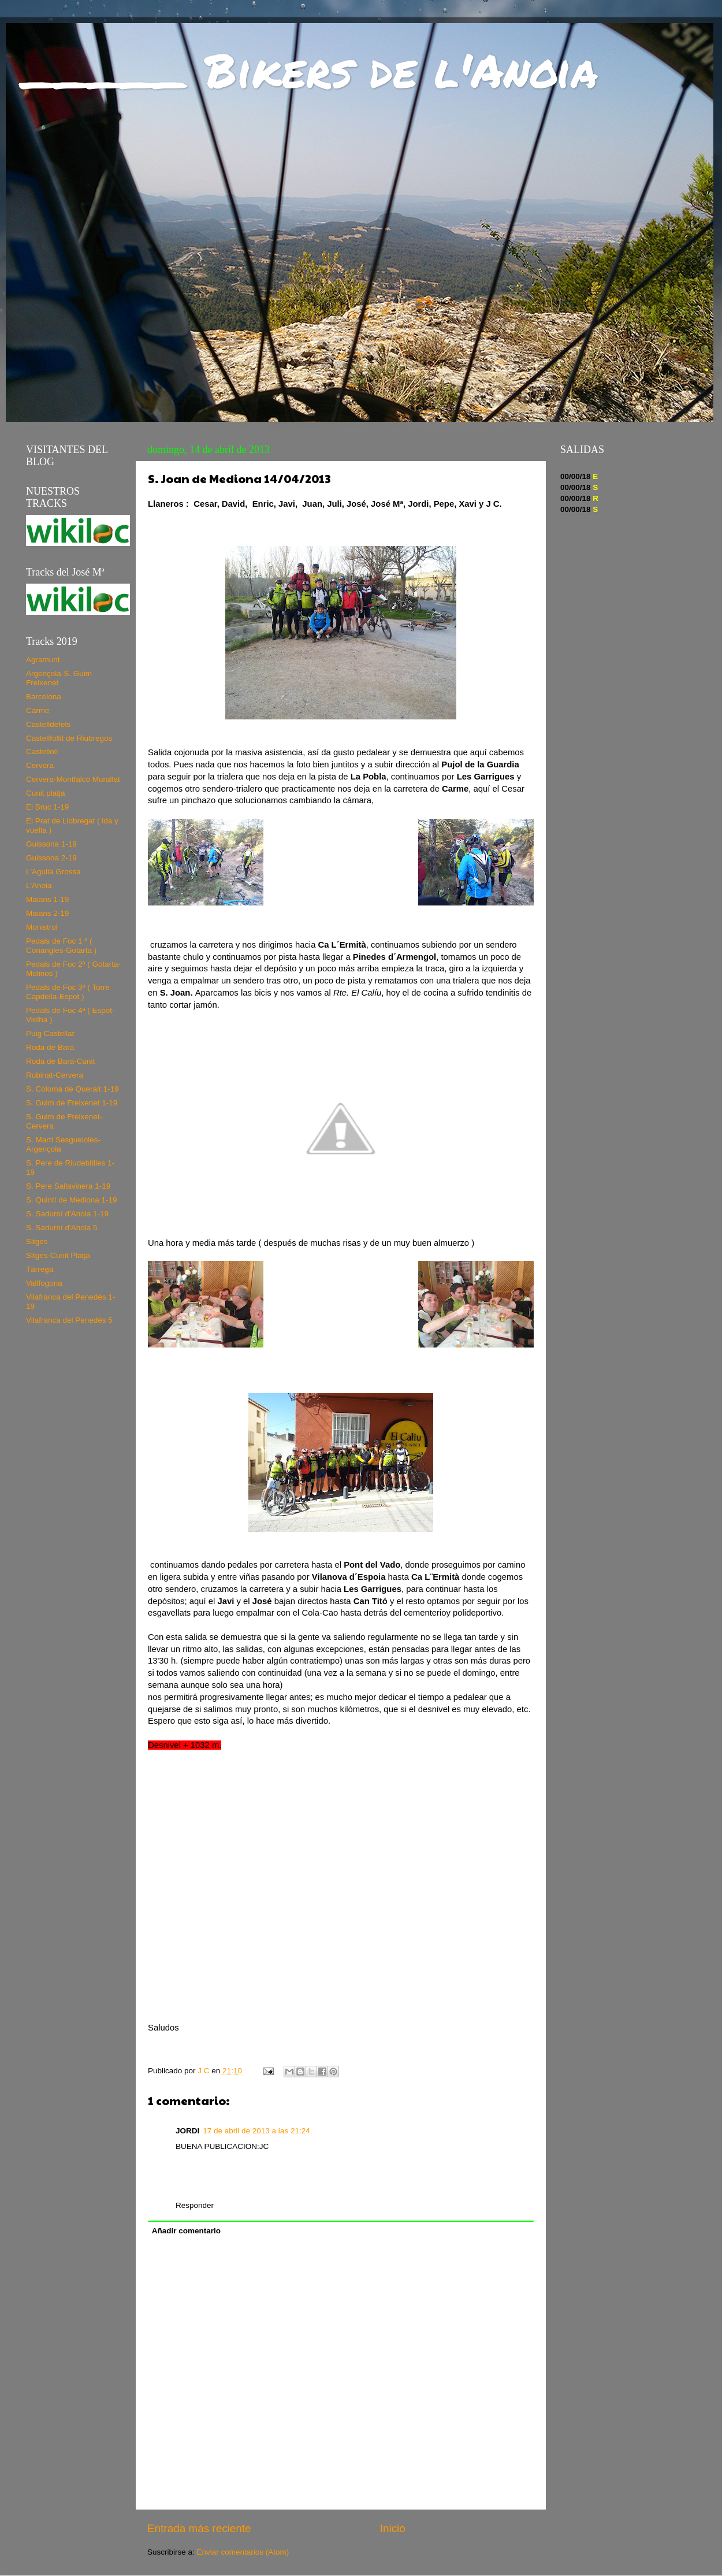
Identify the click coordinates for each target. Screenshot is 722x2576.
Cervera (40, 765)
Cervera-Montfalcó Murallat (73, 779)
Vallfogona (44, 1283)
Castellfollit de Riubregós (69, 738)
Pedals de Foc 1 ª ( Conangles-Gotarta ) (61, 946)
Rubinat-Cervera (54, 1075)
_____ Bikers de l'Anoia (310, 69)
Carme (38, 710)
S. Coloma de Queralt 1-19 (72, 1089)
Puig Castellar (50, 1033)
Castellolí (42, 751)
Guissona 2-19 (51, 857)
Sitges (37, 1241)
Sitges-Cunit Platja (58, 1255)
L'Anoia (39, 885)
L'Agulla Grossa (53, 871)
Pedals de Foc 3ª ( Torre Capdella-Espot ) (68, 992)
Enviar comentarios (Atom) (243, 2552)
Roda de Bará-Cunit (60, 1061)
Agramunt (43, 659)
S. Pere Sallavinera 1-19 (68, 1186)
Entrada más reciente (199, 2528)
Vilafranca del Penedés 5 (69, 1320)
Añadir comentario (186, 2230)
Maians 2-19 (47, 913)
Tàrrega (39, 1269)
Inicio (392, 2528)
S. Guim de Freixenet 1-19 (71, 1102)
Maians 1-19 (47, 899)
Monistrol (42, 927)
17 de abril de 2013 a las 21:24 (256, 2130)
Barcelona (43, 696)
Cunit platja (45, 793)
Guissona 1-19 (51, 844)
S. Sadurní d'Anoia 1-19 (67, 1213)
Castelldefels (48, 724)
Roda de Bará (50, 1047)
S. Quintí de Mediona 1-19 (71, 1200)
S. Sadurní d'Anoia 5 (61, 1227)
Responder (195, 2205)
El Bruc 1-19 (47, 807)
